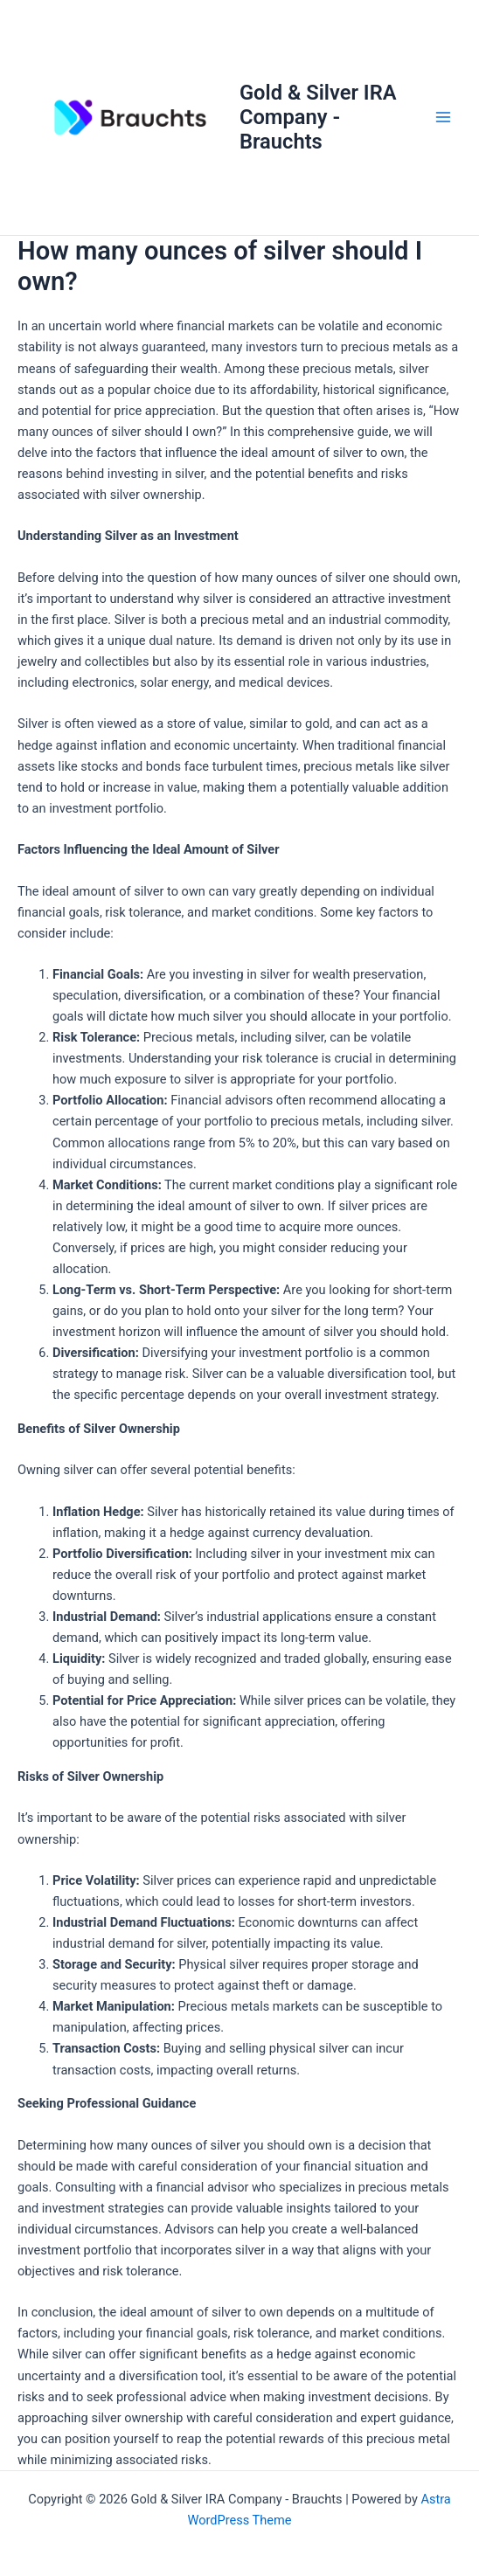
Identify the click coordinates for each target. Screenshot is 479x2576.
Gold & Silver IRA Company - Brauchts (318, 117)
